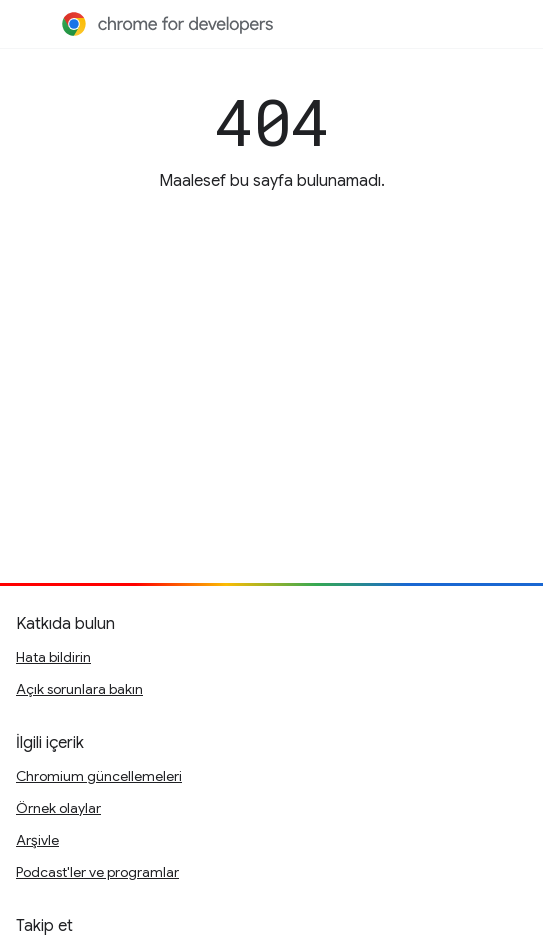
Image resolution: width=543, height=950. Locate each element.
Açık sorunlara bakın (79, 689)
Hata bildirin (53, 657)
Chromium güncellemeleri (99, 776)
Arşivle (37, 840)
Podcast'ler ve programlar (97, 872)
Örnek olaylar (58, 808)
